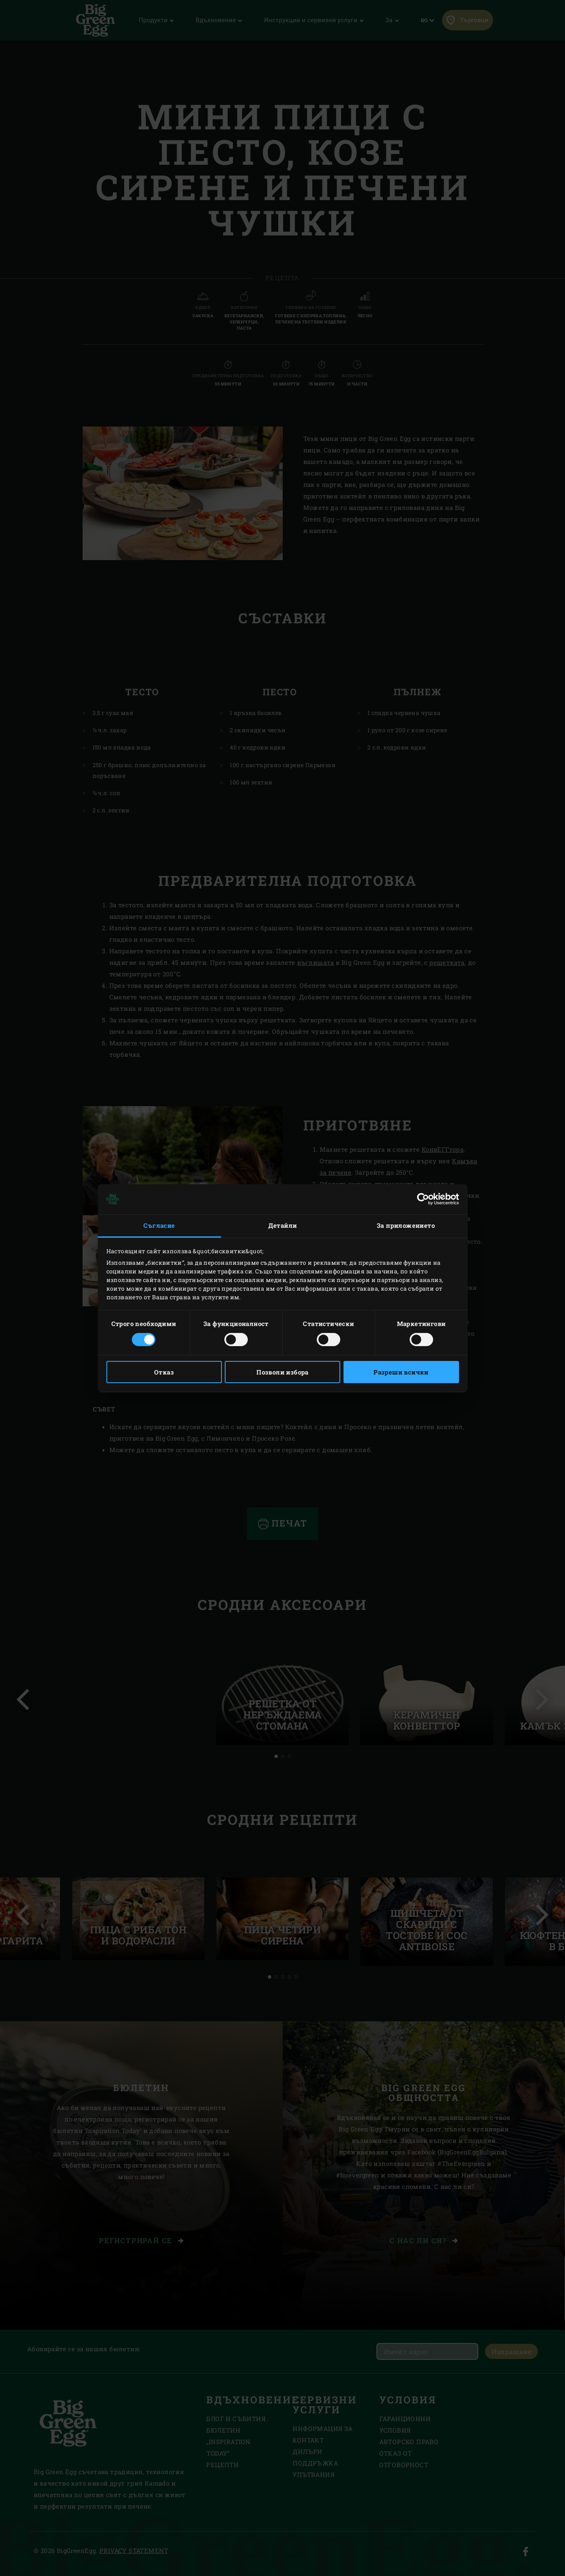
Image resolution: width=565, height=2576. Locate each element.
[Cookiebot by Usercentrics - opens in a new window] (423, 1199)
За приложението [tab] (406, 1225)
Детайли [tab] (282, 1225)
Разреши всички (401, 1372)
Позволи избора (282, 1372)
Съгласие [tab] (159, 1225)
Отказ (164, 1372)
